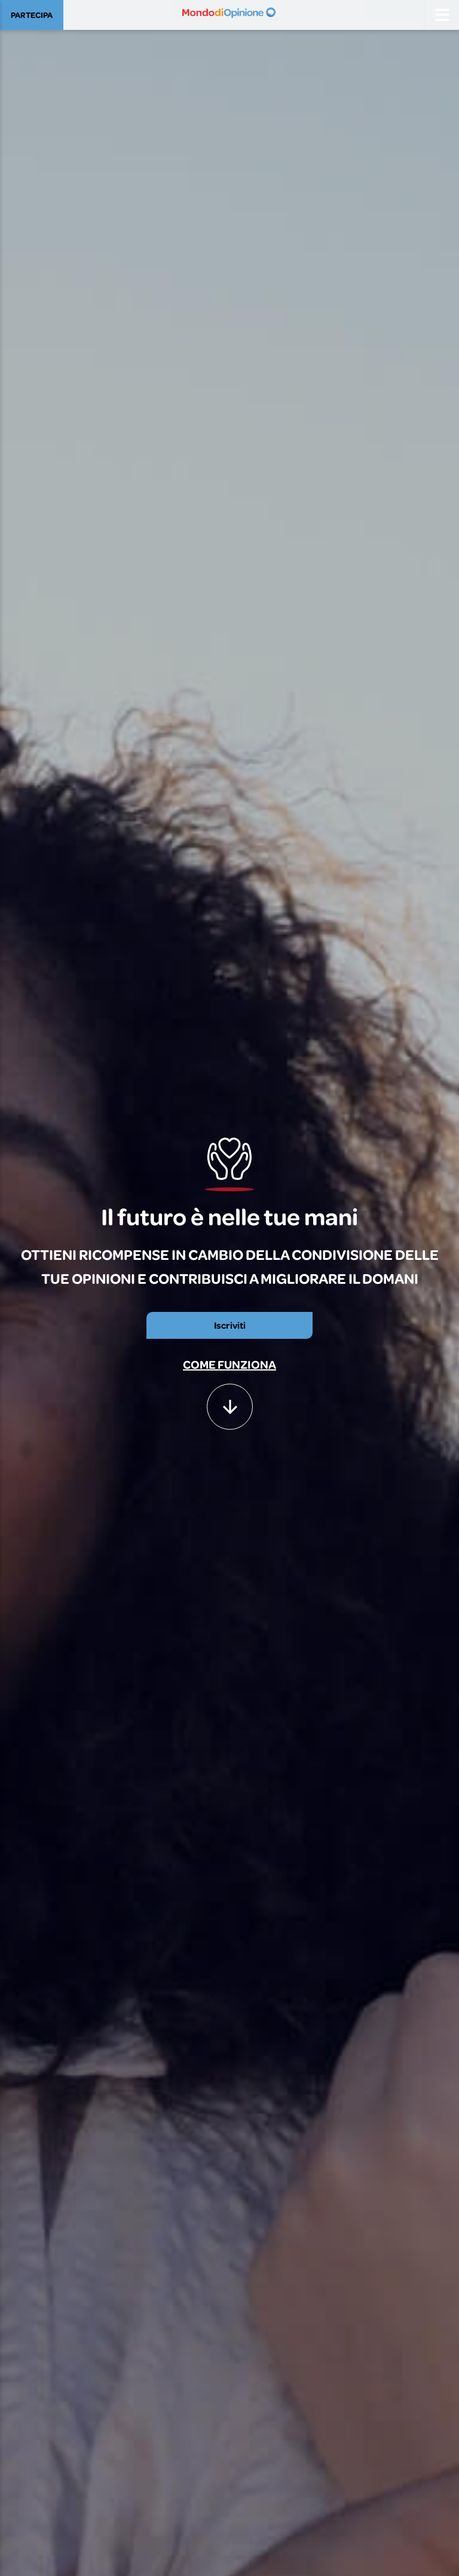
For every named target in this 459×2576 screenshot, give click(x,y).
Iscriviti (230, 1325)
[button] (230, 1401)
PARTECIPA (32, 14)
